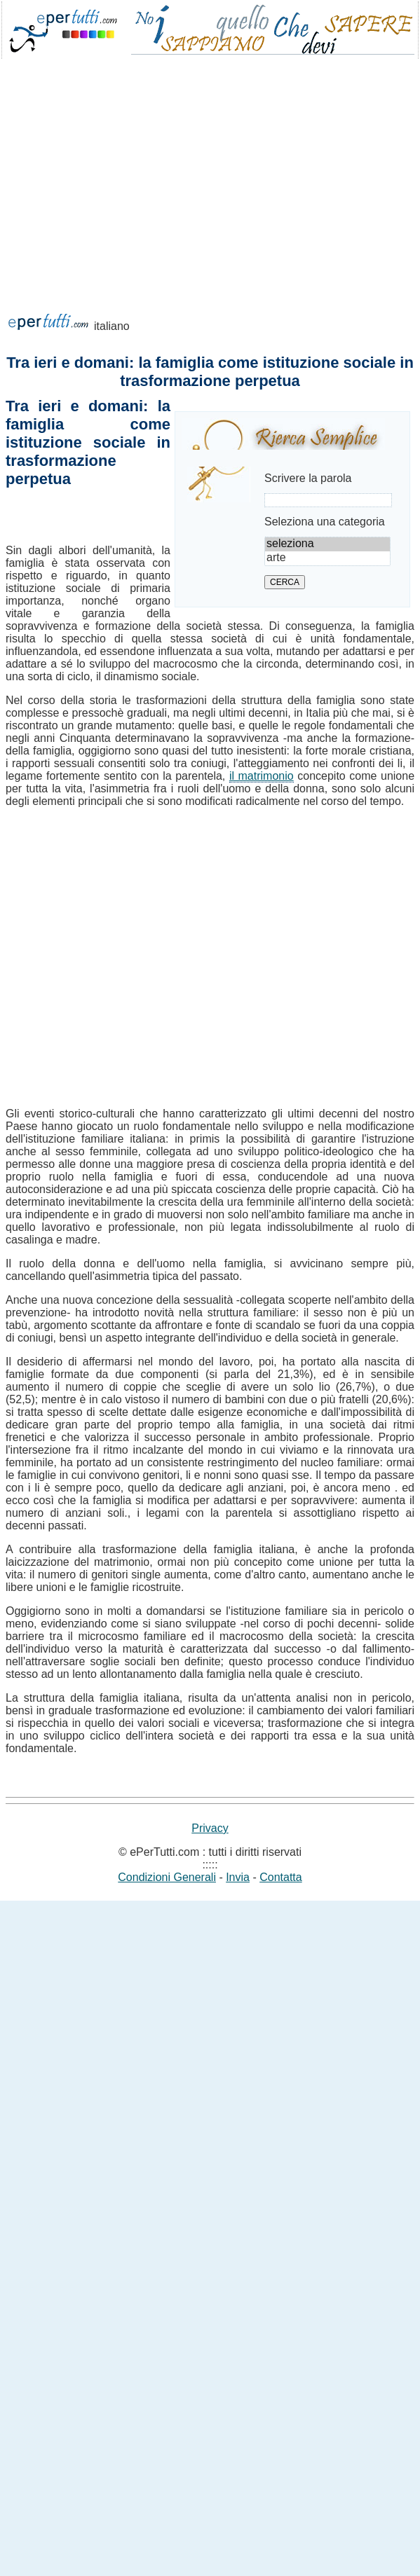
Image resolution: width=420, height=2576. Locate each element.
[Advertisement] (131, 204)
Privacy (209, 1828)
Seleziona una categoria (324, 522)
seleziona (327, 544)
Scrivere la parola (308, 478)
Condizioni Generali (167, 1877)
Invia (238, 1877)
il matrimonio (261, 776)
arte (327, 558)
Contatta (280, 1877)
